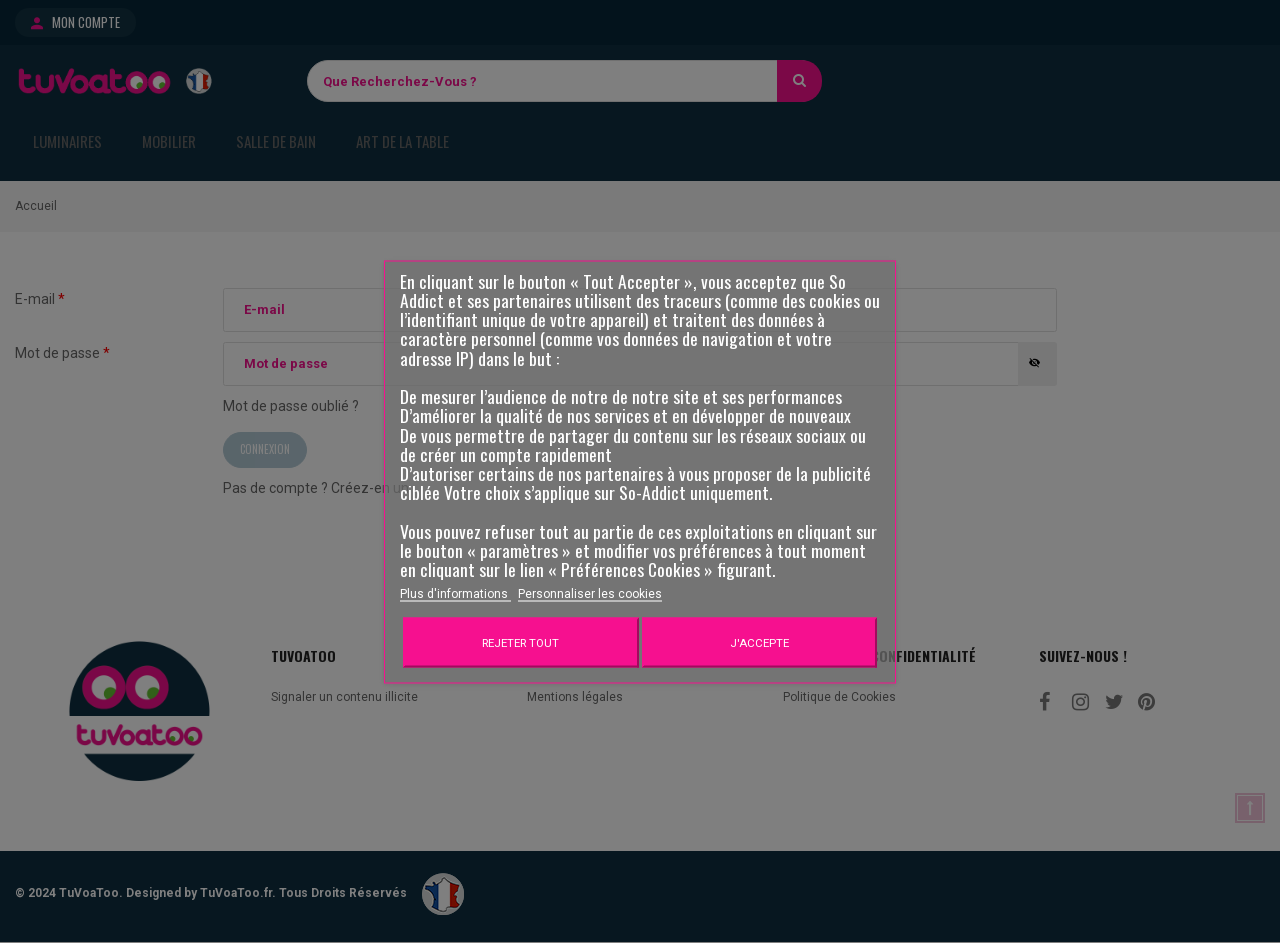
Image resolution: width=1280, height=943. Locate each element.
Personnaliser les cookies (590, 593)
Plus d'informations (455, 593)
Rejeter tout (520, 642)
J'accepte (759, 642)
